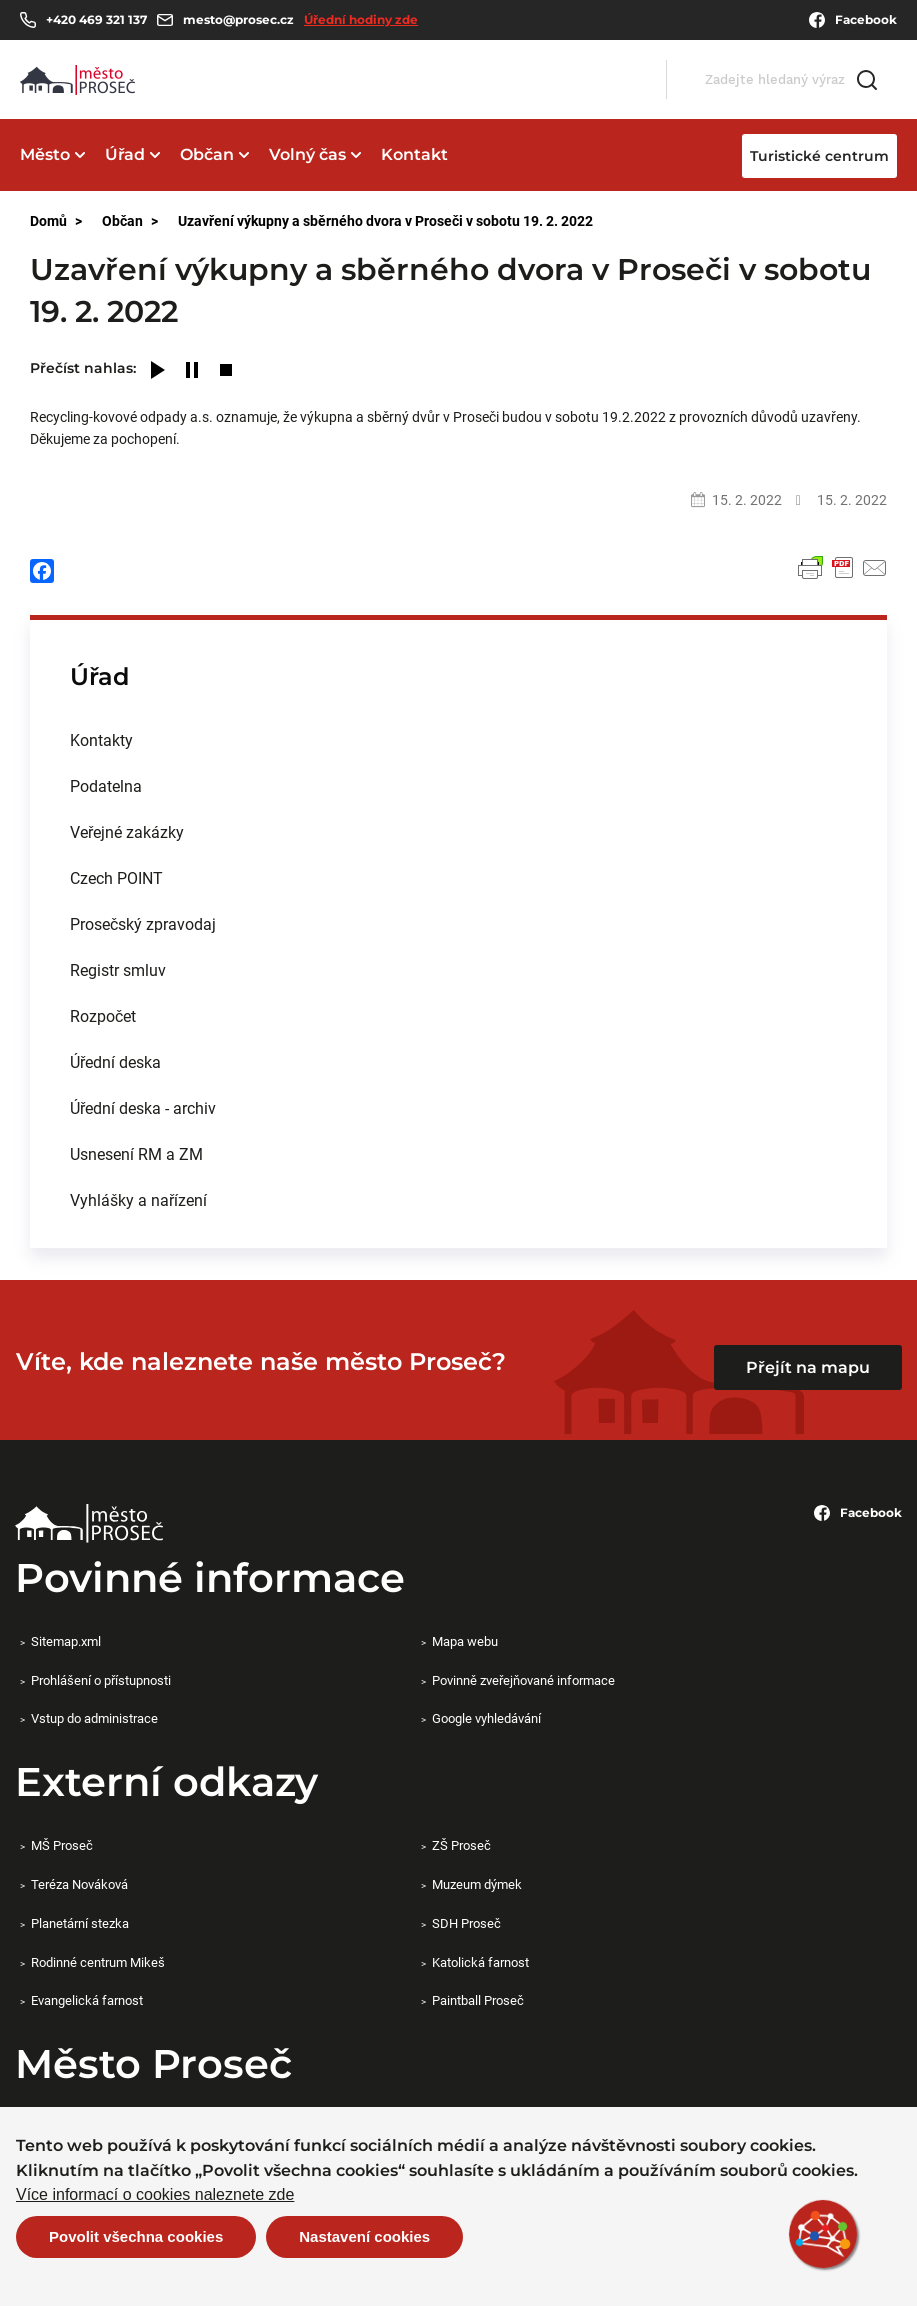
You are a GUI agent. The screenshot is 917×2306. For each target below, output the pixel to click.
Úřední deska (115, 1061)
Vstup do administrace (94, 1718)
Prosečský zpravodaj (143, 923)
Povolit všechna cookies (136, 2236)
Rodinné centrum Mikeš (98, 1962)
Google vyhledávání (486, 1718)
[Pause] (192, 371)
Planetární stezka (80, 1923)
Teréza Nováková (79, 1884)
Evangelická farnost (87, 2000)
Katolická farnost (480, 1962)
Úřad (125, 154)
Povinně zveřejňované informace (523, 1680)
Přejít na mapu (808, 1367)
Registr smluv (118, 969)
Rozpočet (103, 1015)
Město (45, 154)
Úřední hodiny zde (361, 19)
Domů (48, 220)
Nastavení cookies (364, 2236)
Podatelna (106, 785)
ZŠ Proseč (461, 1845)
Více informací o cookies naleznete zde (155, 2195)
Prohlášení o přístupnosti (101, 1680)
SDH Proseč (466, 1923)
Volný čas (307, 154)
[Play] (158, 371)
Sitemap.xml (66, 1641)
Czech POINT (116, 877)
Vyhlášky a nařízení (138, 1199)
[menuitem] (458, 740)
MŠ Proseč (62, 1845)
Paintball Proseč (478, 2000)
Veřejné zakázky (127, 831)
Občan (207, 154)
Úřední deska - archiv (143, 1107)
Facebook (853, 20)
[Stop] (226, 371)
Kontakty (101, 739)
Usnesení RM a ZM (136, 1153)
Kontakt (414, 154)
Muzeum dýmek (477, 1884)
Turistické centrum (819, 156)
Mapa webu (465, 1641)
